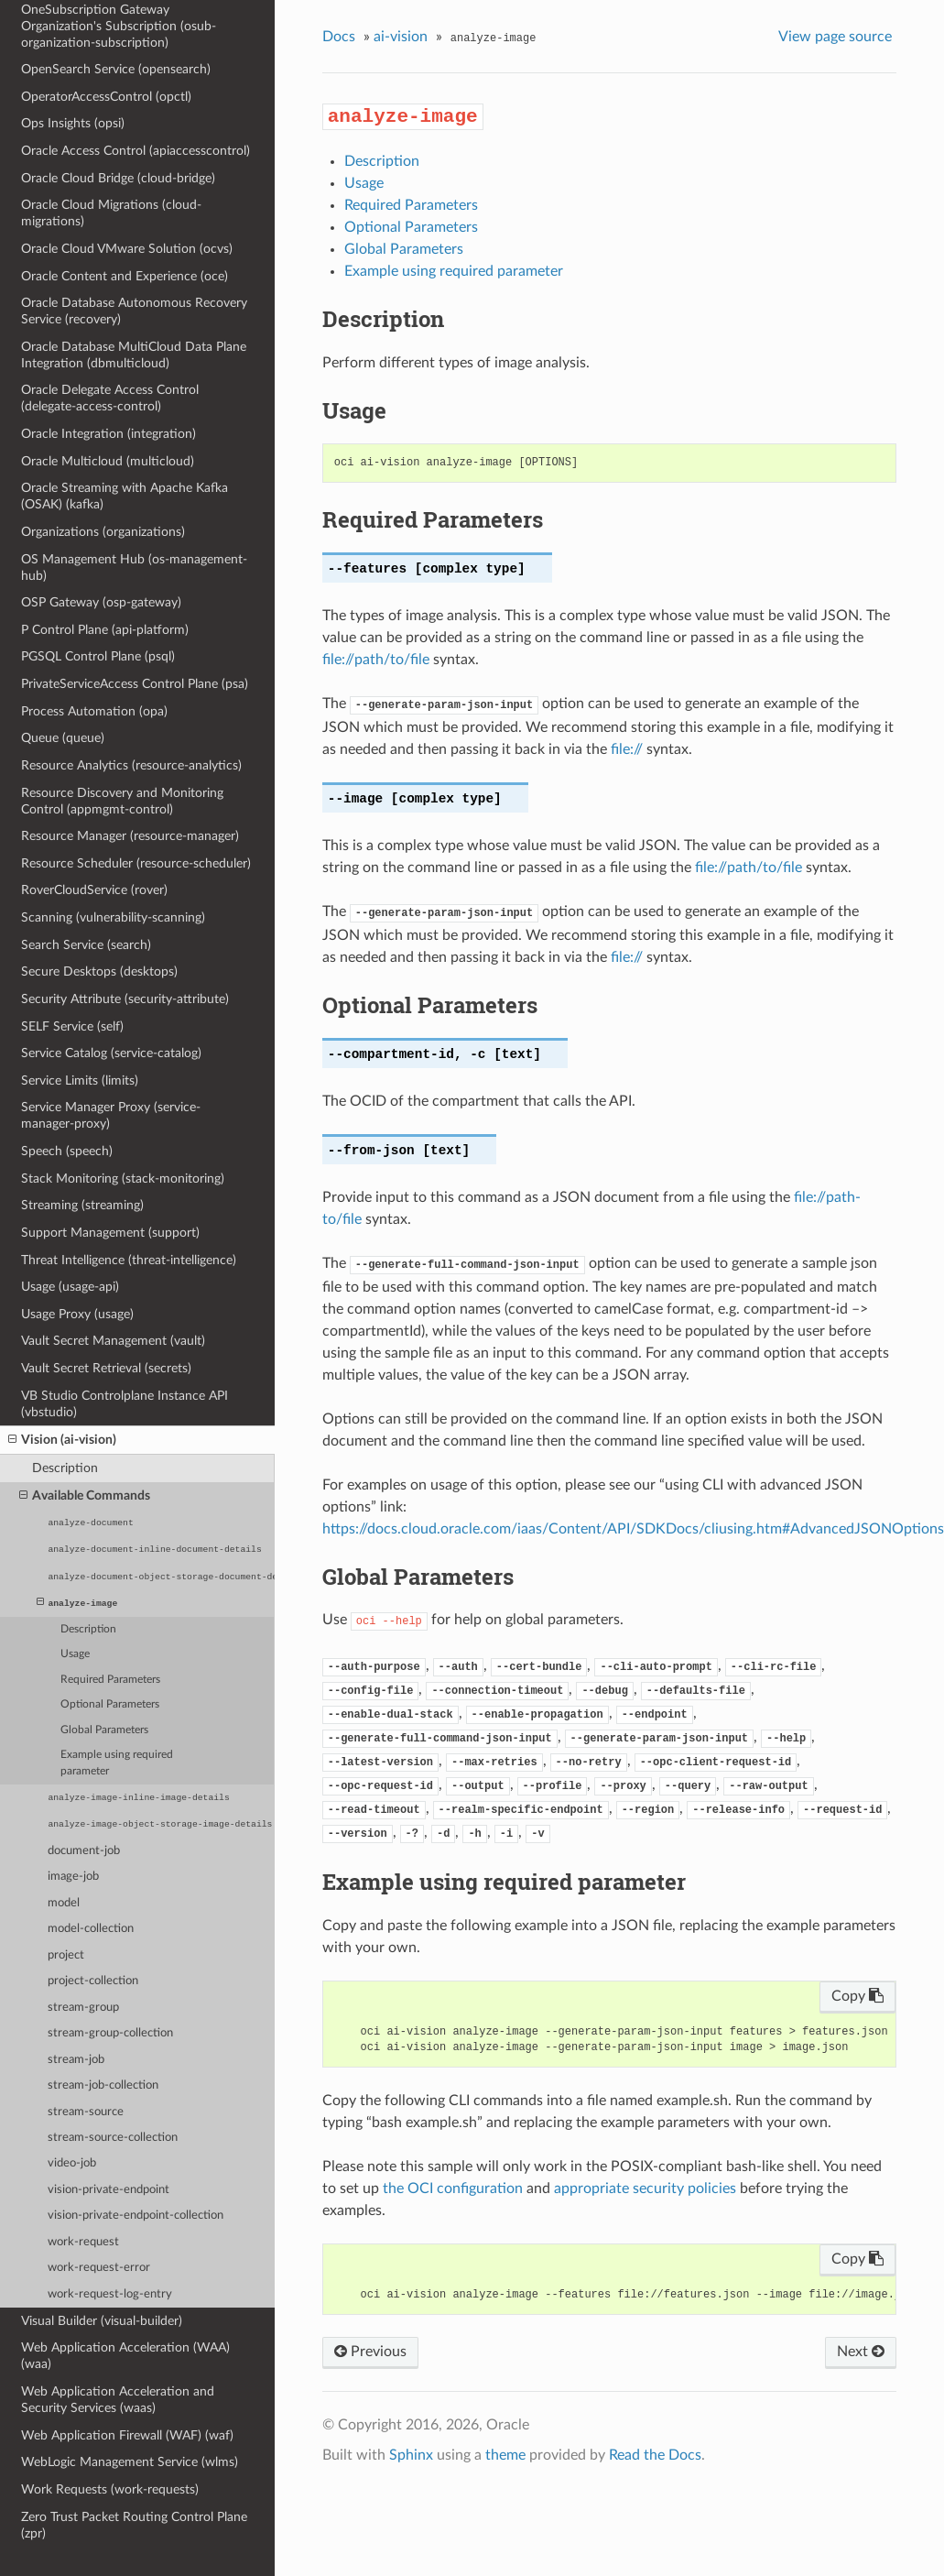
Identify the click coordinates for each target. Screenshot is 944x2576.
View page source (835, 36)
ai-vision (401, 36)
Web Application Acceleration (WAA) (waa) (125, 2356)
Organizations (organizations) (103, 532)
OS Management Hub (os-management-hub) (134, 567)
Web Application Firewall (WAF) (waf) (127, 2435)
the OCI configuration (453, 2188)
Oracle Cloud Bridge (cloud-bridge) (118, 178)
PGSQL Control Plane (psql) (98, 656)
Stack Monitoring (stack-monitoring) (122, 1178)
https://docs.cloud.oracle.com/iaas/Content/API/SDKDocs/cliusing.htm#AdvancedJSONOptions (633, 1529)
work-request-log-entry (110, 2294)
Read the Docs (655, 2455)
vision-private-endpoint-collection (135, 2215)
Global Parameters (104, 1730)
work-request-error (99, 2268)
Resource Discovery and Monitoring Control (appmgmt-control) (122, 801)
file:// (627, 749)
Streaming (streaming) (82, 1205)
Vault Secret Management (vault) (113, 1341)
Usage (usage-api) (70, 1286)
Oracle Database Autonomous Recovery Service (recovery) (134, 311)
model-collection (91, 1929)
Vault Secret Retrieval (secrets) (106, 1368)
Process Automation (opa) (94, 711)
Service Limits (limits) (79, 1080)
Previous (370, 2351)
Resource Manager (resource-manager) (130, 836)
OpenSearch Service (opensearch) (116, 69)
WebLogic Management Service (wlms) (129, 2462)
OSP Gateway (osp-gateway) (101, 602)
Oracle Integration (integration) (108, 434)
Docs (338, 36)
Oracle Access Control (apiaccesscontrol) (135, 151)
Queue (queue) (62, 738)
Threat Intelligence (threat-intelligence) (128, 1260)
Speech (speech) (67, 1151)
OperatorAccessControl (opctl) (106, 97)
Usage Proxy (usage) (77, 1314)
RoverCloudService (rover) (94, 890)
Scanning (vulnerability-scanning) (113, 917)
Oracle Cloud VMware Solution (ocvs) (127, 249)
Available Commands (84, 1496)
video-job (72, 2163)
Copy (857, 1996)
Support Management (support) (110, 1232)
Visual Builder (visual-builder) (101, 2321)
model (64, 1903)
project (66, 1955)
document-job (84, 1851)
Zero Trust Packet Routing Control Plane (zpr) (134, 2525)
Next (860, 2351)
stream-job (76, 2060)
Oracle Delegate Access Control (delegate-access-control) (110, 398)
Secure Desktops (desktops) (99, 971)
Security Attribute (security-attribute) (125, 999)
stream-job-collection (103, 2085)
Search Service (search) (86, 945)
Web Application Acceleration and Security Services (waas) (117, 2400)
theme (505, 2455)
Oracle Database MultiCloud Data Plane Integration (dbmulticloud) (133, 355)
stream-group (83, 2008)
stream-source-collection (113, 2138)
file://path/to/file (375, 659)
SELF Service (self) (72, 1026)
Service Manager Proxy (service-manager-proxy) (111, 1115)
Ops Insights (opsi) (73, 123)
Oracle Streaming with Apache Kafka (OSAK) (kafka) (124, 496)
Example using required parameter (116, 1763)
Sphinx (411, 2455)
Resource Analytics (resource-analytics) (131, 765)
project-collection (93, 1981)
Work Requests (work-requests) (110, 2489)
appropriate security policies (645, 2188)
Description (65, 1468)
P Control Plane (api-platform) (105, 630)
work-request (83, 2242)
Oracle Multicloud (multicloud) (107, 461)
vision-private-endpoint (108, 2190)
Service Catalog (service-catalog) (111, 1053)
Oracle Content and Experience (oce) (124, 276)
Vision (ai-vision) (62, 1440)
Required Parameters (110, 1680)
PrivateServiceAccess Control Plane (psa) (134, 684)
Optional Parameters (109, 1704)
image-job (73, 1877)
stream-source (86, 2112)
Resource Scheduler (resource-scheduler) (136, 863)
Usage (75, 1654)
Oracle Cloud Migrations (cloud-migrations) (111, 213)
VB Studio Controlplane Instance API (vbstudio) (124, 1404)
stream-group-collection (110, 2033)
